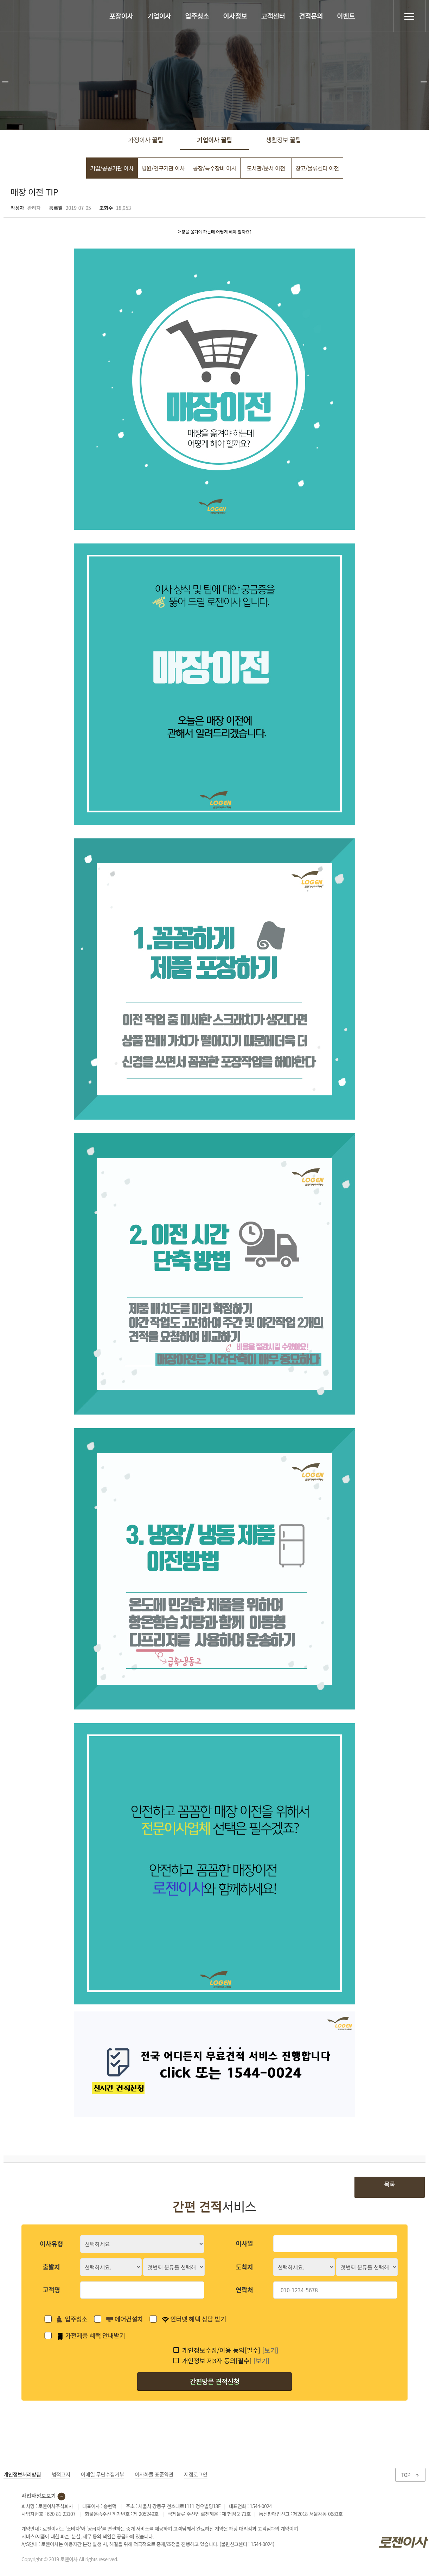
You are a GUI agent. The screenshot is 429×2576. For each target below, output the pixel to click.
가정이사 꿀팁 (146, 141)
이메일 (102, 2476)
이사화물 (154, 2476)
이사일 (244, 2245)
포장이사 (121, 15)
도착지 (244, 2269)
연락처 (244, 2291)
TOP (410, 2476)
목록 (389, 2186)
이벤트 (346, 15)
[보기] (270, 2352)
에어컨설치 (124, 2321)
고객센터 (273, 15)
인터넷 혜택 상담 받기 (194, 2320)
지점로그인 (195, 2476)
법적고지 (60, 2476)
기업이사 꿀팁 (214, 141)
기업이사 (159, 15)
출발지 (51, 2269)
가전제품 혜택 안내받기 (91, 2337)
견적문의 (311, 15)
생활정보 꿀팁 (283, 141)
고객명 (51, 2291)
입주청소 (197, 15)
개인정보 (22, 2476)
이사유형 (51, 2245)
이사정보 (235, 15)
